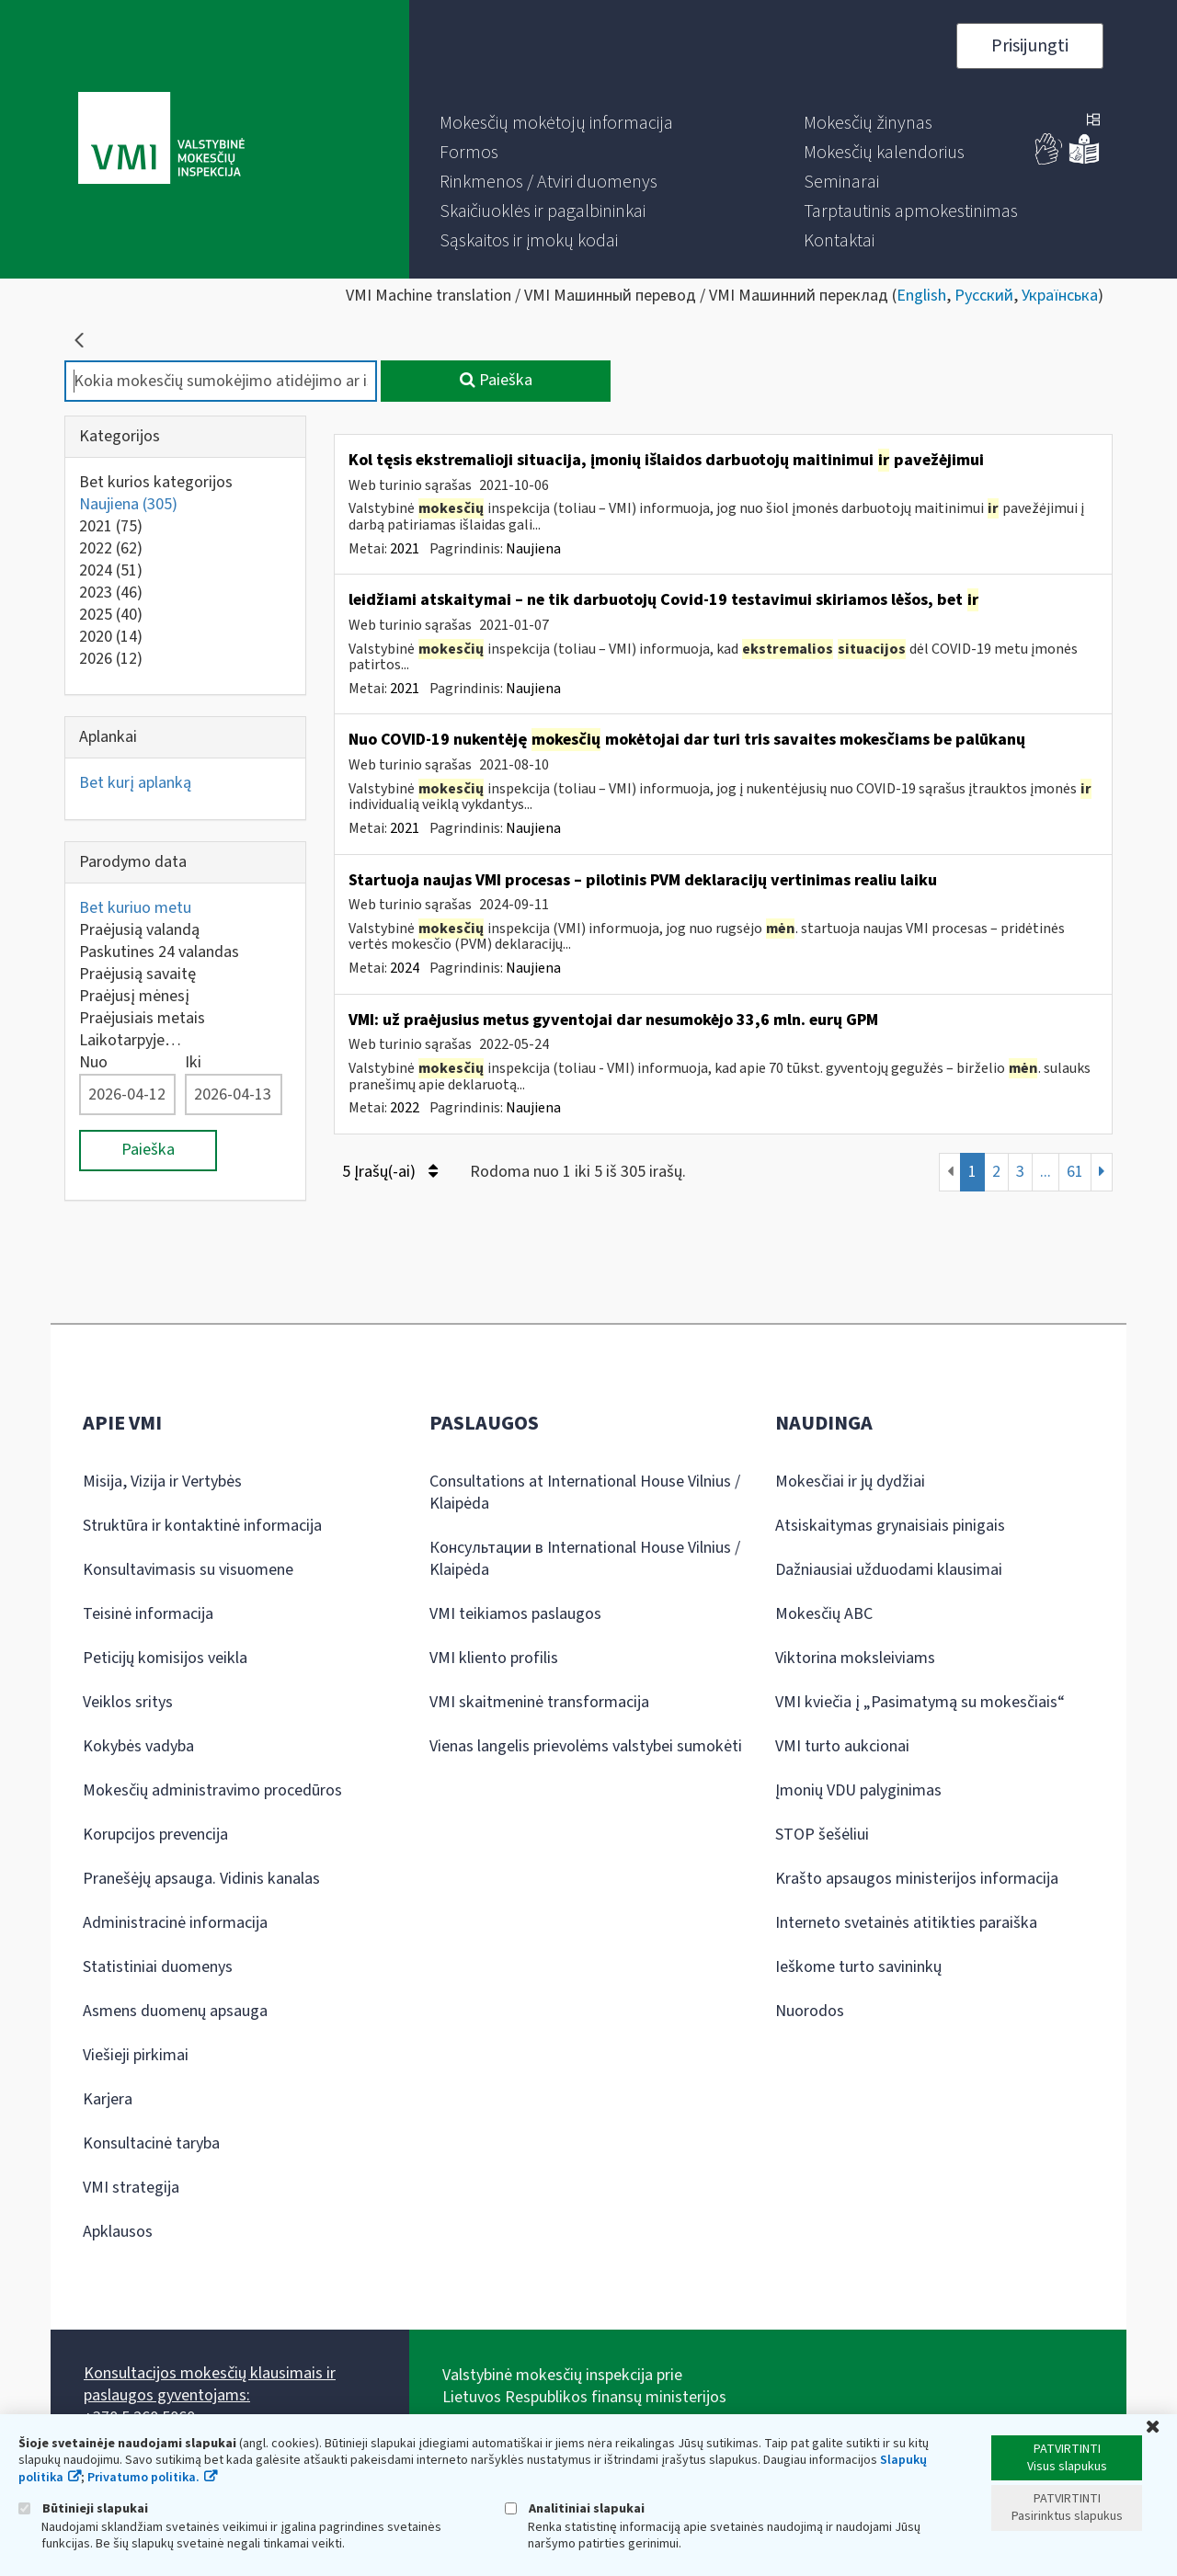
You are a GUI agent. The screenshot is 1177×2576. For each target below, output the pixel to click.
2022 (111, 548)
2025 (111, 614)
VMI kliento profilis (493, 1658)
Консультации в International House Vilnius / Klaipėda (584, 1558)
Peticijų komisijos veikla (165, 1658)
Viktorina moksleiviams (855, 1658)
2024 (111, 570)
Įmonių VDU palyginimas (858, 1790)
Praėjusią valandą (139, 929)
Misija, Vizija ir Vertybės (162, 1481)
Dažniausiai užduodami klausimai (888, 1569)
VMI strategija (131, 2187)
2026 (111, 658)
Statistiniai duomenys (158, 1966)
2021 (111, 526)
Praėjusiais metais (142, 1018)
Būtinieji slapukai (83, 2508)
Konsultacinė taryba (151, 2143)
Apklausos (118, 2231)
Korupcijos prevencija (155, 1834)
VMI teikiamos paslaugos (515, 1613)
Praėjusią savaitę (137, 974)
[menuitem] (556, 123)
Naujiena (128, 504)
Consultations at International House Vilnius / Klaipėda (584, 1492)
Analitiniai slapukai (575, 2508)
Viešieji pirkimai (136, 2055)
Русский (983, 295)
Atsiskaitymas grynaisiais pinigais (890, 1525)
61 (1075, 1171)
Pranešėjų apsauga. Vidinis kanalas (201, 1878)
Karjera (107, 2099)
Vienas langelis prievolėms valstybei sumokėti (585, 1746)
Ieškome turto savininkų (858, 1966)
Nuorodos (809, 2011)
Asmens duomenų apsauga (175, 2011)
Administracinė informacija (175, 1922)
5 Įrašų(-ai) (390, 1171)
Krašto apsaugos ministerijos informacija (916, 1878)
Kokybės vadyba (138, 1746)
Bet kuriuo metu (135, 907)
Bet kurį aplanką (135, 782)
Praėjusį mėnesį (134, 996)
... (1045, 1171)
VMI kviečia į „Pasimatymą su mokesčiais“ (920, 1702)
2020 (111, 636)
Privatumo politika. (143, 2477)
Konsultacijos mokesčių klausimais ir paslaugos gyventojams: (210, 2384)
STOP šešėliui (822, 1834)
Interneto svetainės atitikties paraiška (906, 1922)
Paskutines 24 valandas (159, 951)
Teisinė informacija (148, 1613)
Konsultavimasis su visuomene (188, 1569)
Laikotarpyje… (130, 1040)
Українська (1060, 295)
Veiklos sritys (128, 1702)
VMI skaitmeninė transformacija (539, 1702)
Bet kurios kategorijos (156, 482)
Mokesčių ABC (824, 1613)
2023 (111, 592)
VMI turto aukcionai (842, 1746)
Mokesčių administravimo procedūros (212, 1790)
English (921, 295)
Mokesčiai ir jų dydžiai (850, 1481)
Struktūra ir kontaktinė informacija (202, 1525)
